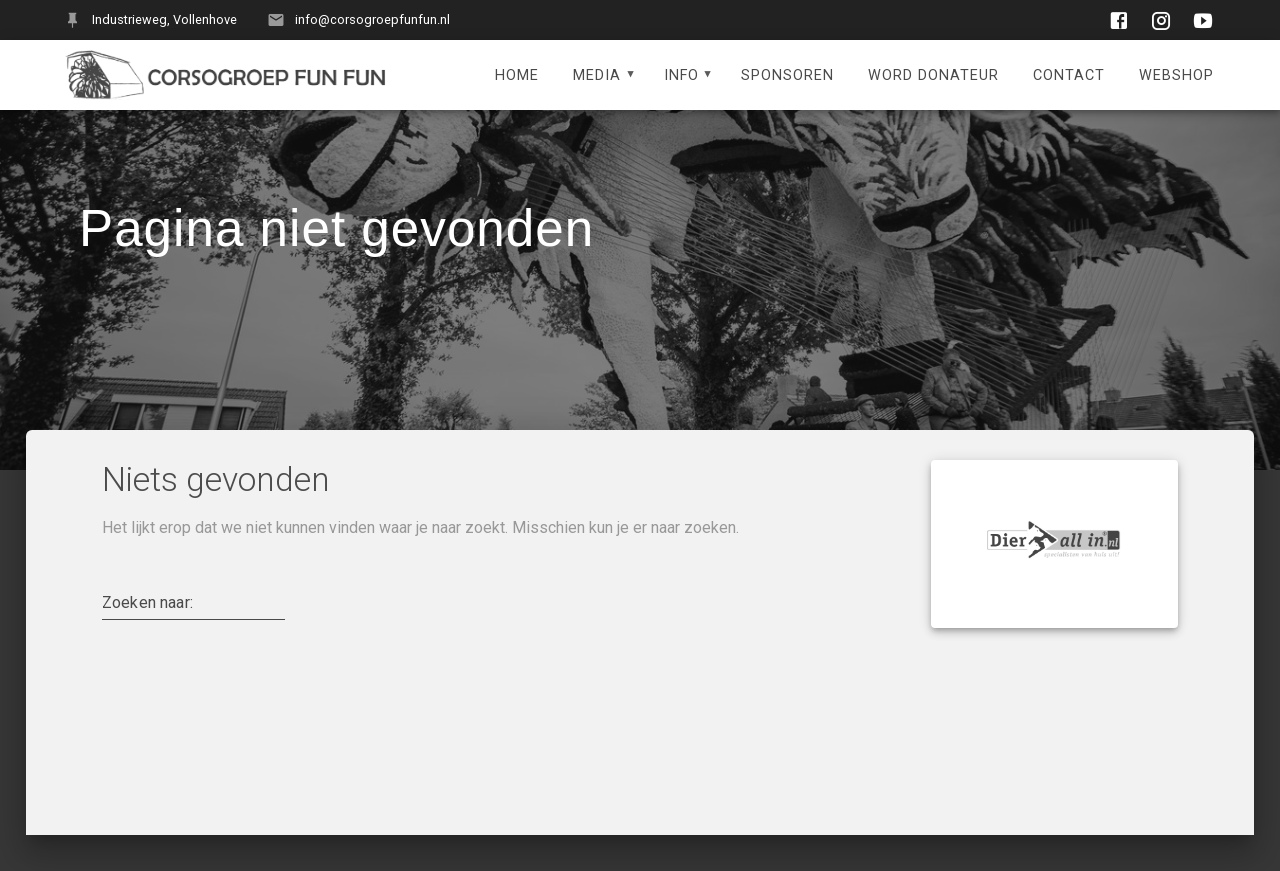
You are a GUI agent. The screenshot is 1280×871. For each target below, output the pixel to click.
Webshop (1176, 75)
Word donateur (933, 75)
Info (681, 75)
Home (517, 75)
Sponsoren (787, 75)
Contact (1069, 75)
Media (597, 75)
